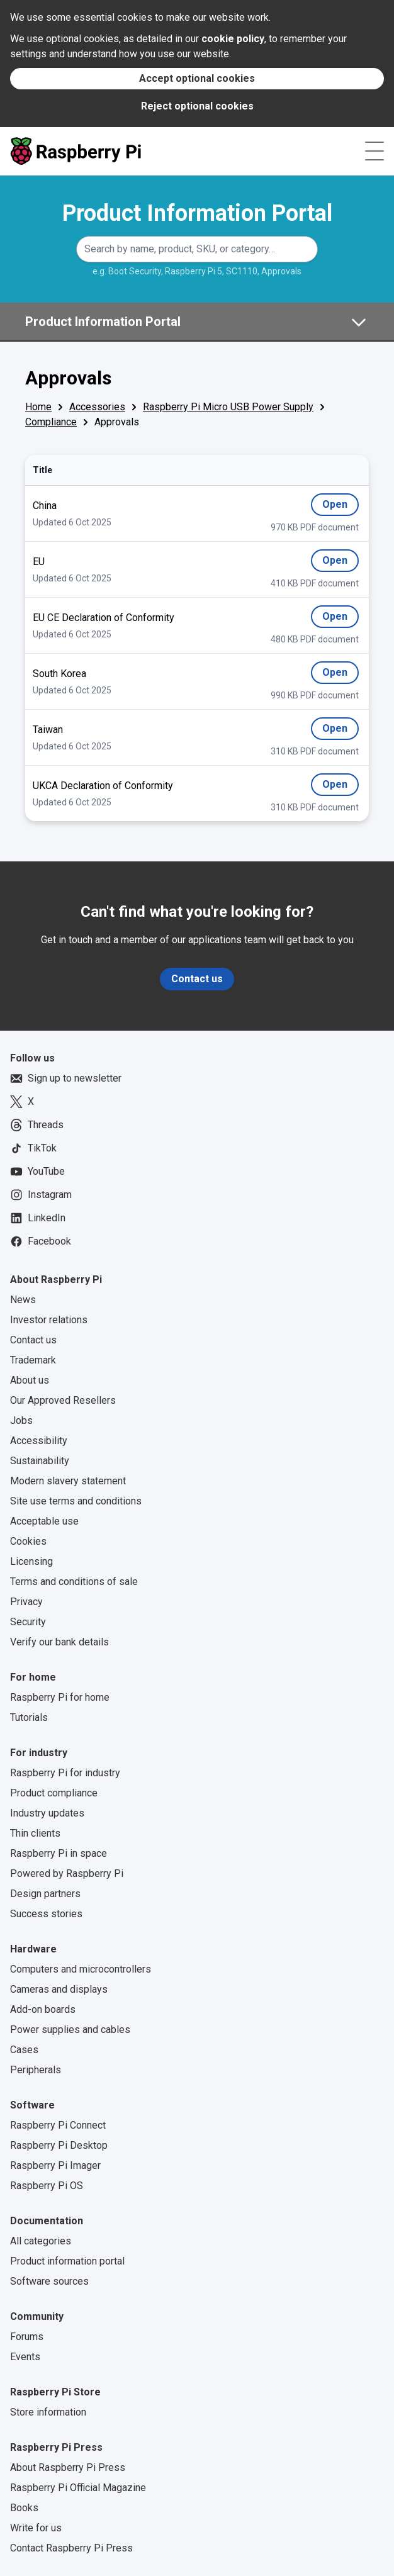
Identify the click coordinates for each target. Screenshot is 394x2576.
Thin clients (35, 1833)
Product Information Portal (197, 213)
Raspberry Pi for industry (65, 1773)
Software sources (49, 2281)
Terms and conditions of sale (74, 1582)
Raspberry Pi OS (46, 2186)
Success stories (46, 1914)
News (23, 1300)
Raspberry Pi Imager (55, 2165)
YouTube (37, 1171)
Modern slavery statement (68, 1481)
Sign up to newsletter (65, 1078)
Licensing (31, 1561)
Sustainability (39, 1461)
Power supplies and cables (70, 2030)
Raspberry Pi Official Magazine (78, 2488)
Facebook (40, 1241)
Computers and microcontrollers (80, 1969)
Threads (37, 1125)
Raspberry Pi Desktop (59, 2145)
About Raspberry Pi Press (67, 2467)
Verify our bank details (59, 1642)
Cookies (28, 1541)
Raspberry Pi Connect (58, 2125)
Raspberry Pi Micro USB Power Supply (228, 407)
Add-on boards (43, 2009)
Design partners (45, 1894)
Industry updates (47, 1813)
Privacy (26, 1602)
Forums (26, 2337)
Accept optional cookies (197, 78)
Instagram (41, 1195)
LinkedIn (37, 1218)
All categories (40, 2241)
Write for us (36, 2528)
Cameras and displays (59, 1989)
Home (38, 407)
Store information (48, 2412)
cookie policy (232, 39)
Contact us (197, 979)
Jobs (21, 1420)
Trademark (33, 1360)
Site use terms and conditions (76, 1501)
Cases (24, 2050)
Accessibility (38, 1441)
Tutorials (29, 1717)
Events (25, 2357)
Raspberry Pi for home (60, 1697)
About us (29, 1380)
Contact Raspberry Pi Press (71, 2548)
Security (28, 1622)
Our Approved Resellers (63, 1400)
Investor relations (48, 1320)
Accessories (97, 407)
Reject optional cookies (197, 106)
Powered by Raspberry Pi (66, 1873)
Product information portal (67, 2261)
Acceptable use (44, 1521)
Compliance (51, 422)
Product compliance (54, 1793)
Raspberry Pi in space (58, 1853)
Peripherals (35, 2070)
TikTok (33, 1148)
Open (340, 507)
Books (24, 2508)
